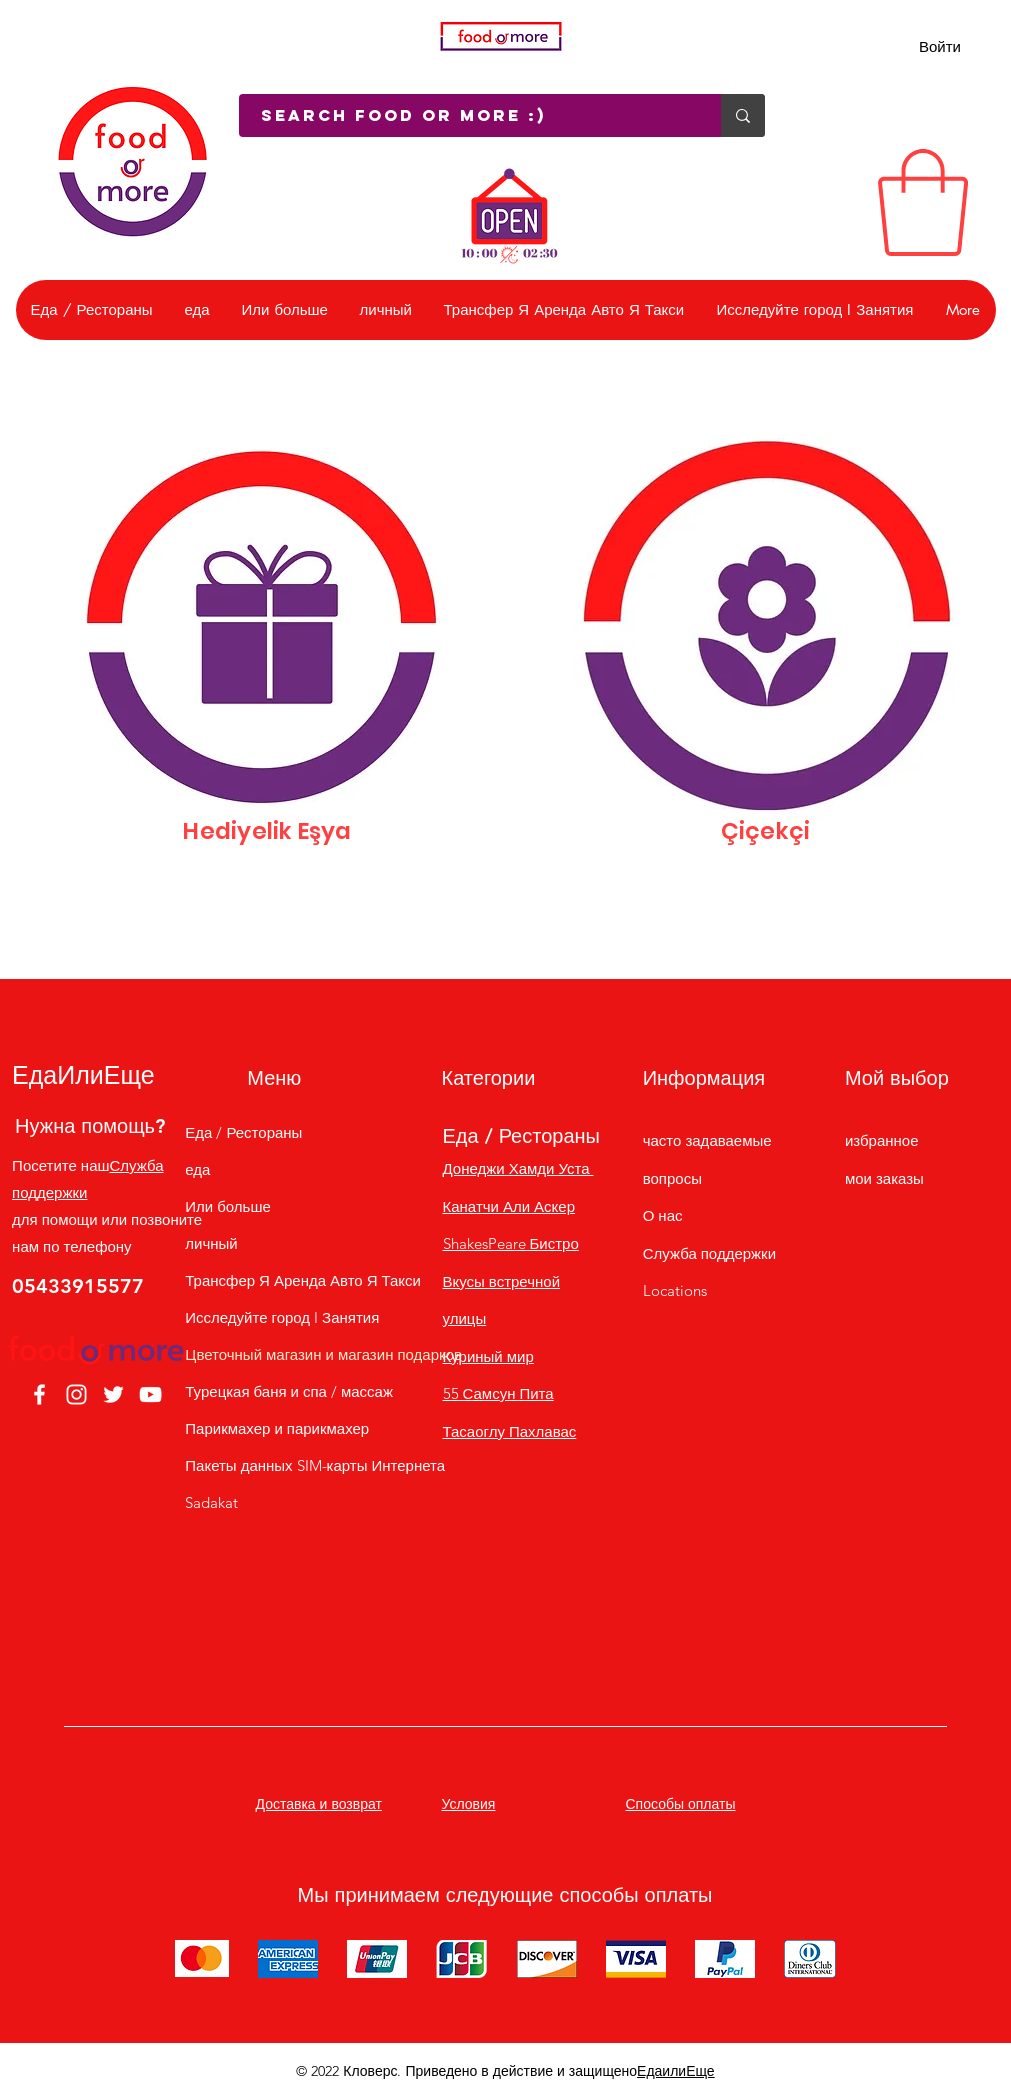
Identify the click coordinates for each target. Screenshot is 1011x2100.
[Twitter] (113, 1394)
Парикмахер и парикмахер (275, 1428)
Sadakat (211, 1502)
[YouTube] (150, 1394)
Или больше (227, 1206)
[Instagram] (76, 1394)
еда (197, 1169)
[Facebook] (39, 1394)
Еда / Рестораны (243, 1132)
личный (211, 1243)
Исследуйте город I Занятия (275, 1317)
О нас (663, 1215)
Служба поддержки (709, 1253)
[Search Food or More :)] (470, 115)
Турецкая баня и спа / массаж (275, 1391)
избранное (882, 1140)
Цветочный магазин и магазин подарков (275, 1354)
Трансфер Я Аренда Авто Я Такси (275, 1280)
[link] (923, 202)
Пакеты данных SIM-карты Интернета (275, 1465)
